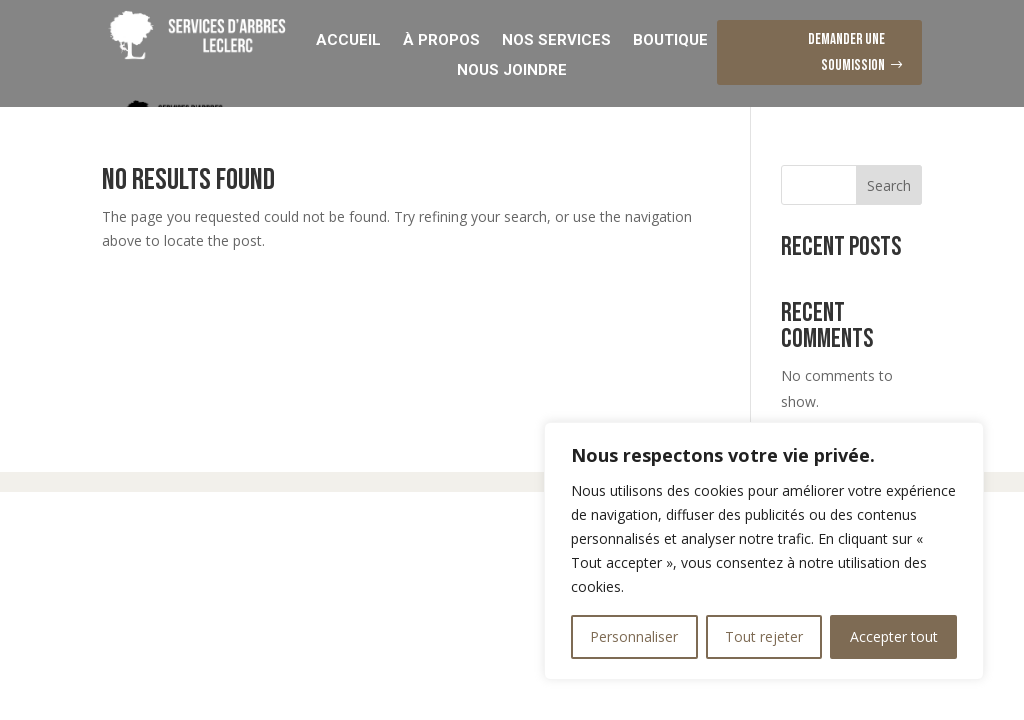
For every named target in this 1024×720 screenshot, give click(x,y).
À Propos (441, 39)
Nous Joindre (512, 69)
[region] (764, 551)
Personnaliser (634, 636)
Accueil (348, 39)
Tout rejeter (764, 636)
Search (889, 185)
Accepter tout (894, 636)
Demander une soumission (846, 52)
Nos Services (556, 39)
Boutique (670, 39)
